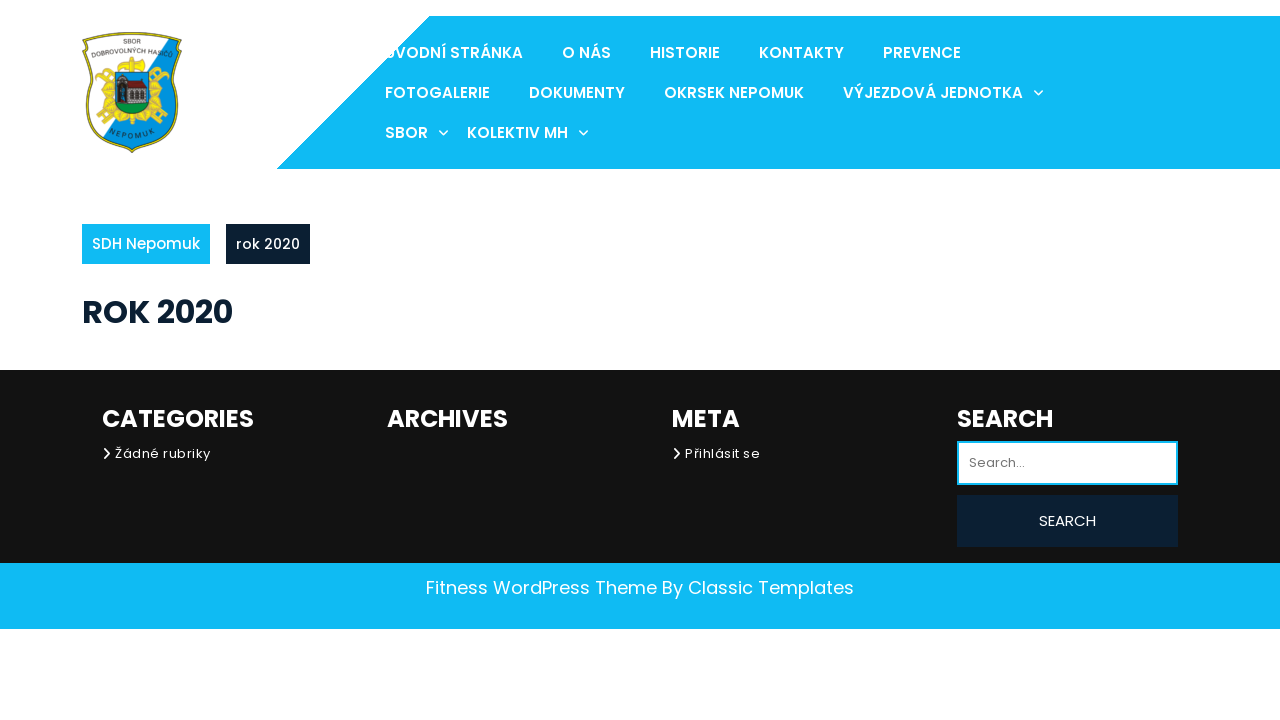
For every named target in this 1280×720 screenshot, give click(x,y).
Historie (685, 52)
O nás (586, 52)
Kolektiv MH (517, 132)
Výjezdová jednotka (933, 92)
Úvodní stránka (454, 52)
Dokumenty (577, 92)
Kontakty (801, 52)
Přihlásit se (722, 453)
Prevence (922, 52)
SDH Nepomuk (146, 243)
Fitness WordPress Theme (541, 587)
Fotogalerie (437, 92)
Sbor (406, 132)
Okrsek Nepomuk (734, 92)
